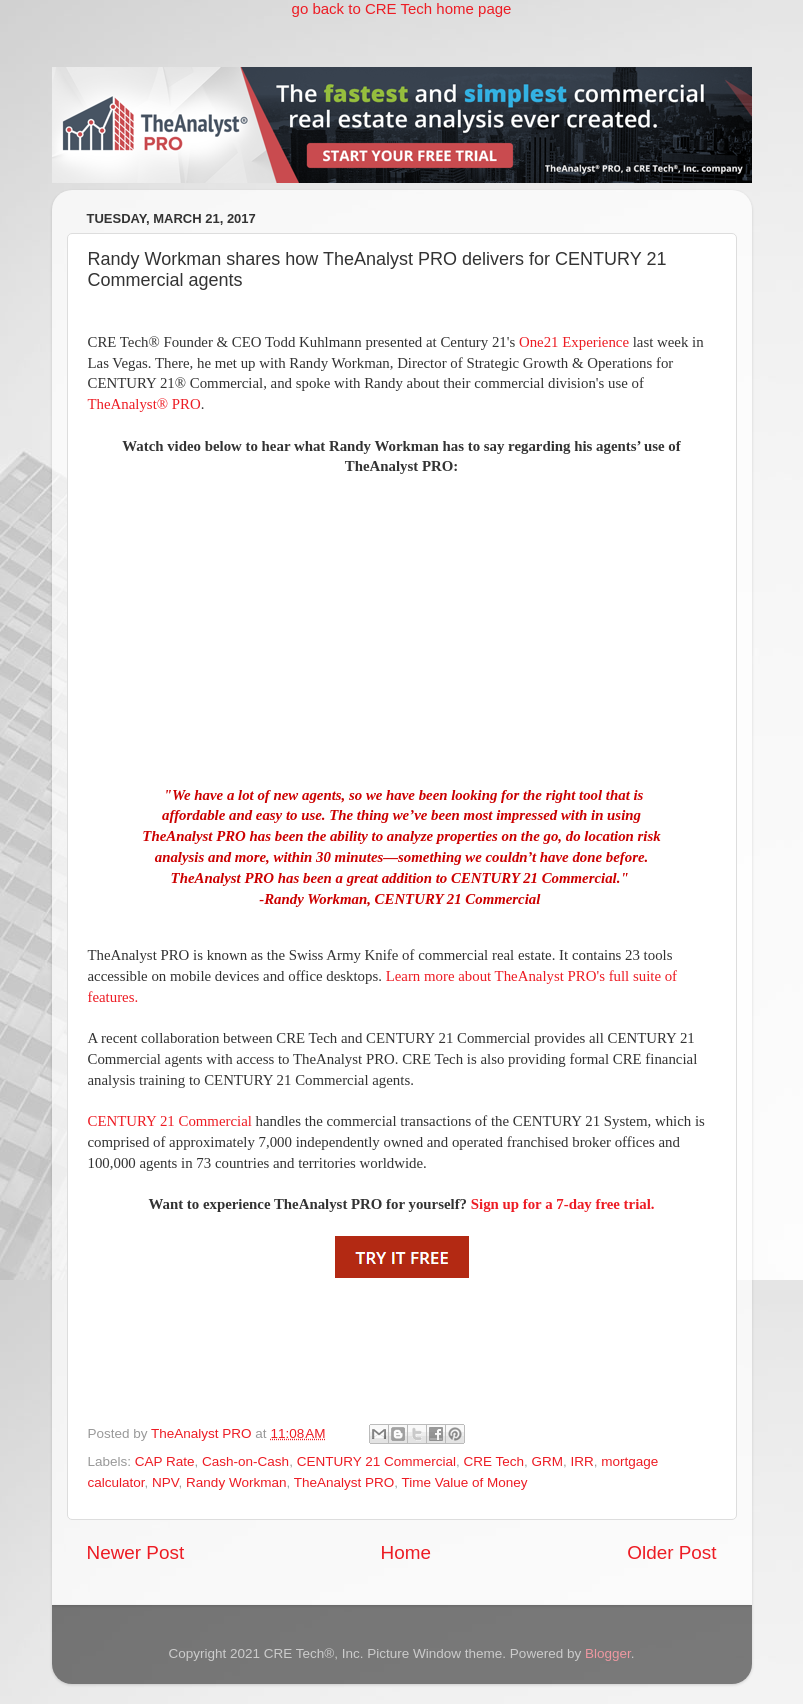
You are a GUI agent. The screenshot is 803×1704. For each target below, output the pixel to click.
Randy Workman (236, 1482)
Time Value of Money (464, 1482)
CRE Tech (493, 1461)
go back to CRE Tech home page (402, 8)
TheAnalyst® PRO (144, 404)
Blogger (608, 1653)
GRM (548, 1461)
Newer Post (136, 1552)
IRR (582, 1461)
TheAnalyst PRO (344, 1482)
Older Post (671, 1552)
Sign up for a (563, 1204)
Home (406, 1552)
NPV (165, 1482)
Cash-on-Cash (245, 1461)
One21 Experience (574, 342)
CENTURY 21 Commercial (170, 1121)
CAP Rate (165, 1461)
